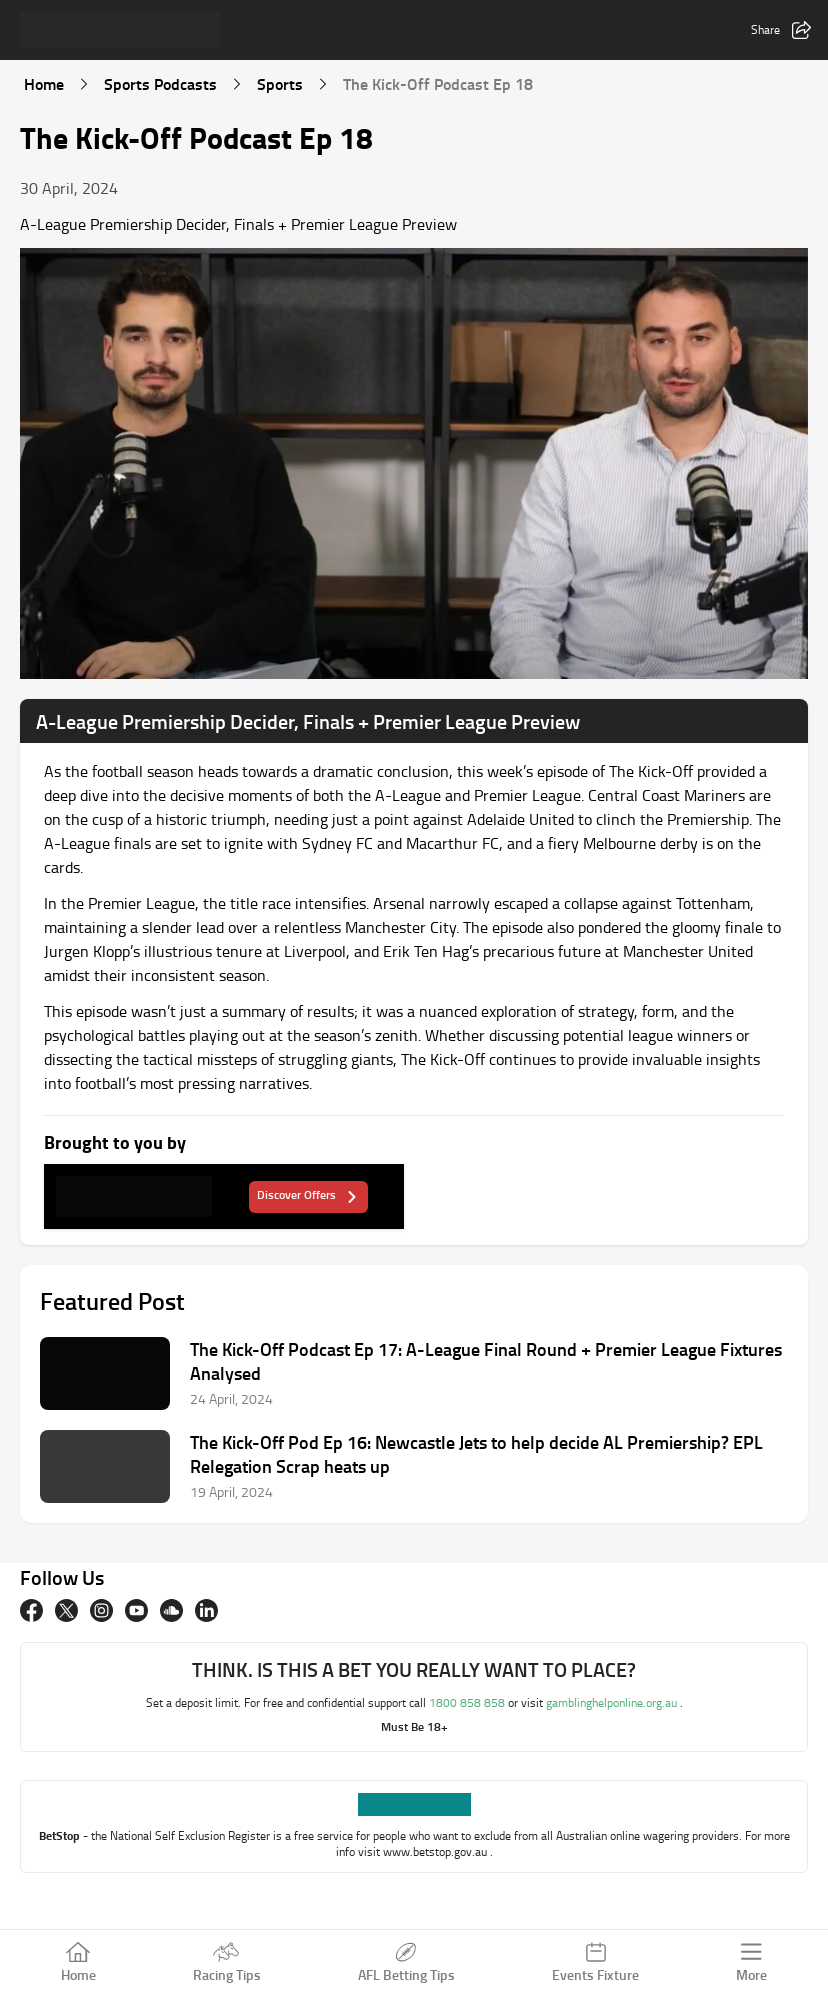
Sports (280, 83)
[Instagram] (101, 1610)
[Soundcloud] (171, 1610)
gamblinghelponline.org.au (613, 1702)
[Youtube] (136, 1610)
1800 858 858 (468, 1702)
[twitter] (66, 1610)
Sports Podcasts (160, 83)
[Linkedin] (206, 1610)
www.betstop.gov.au (436, 1851)
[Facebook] (31, 1610)
